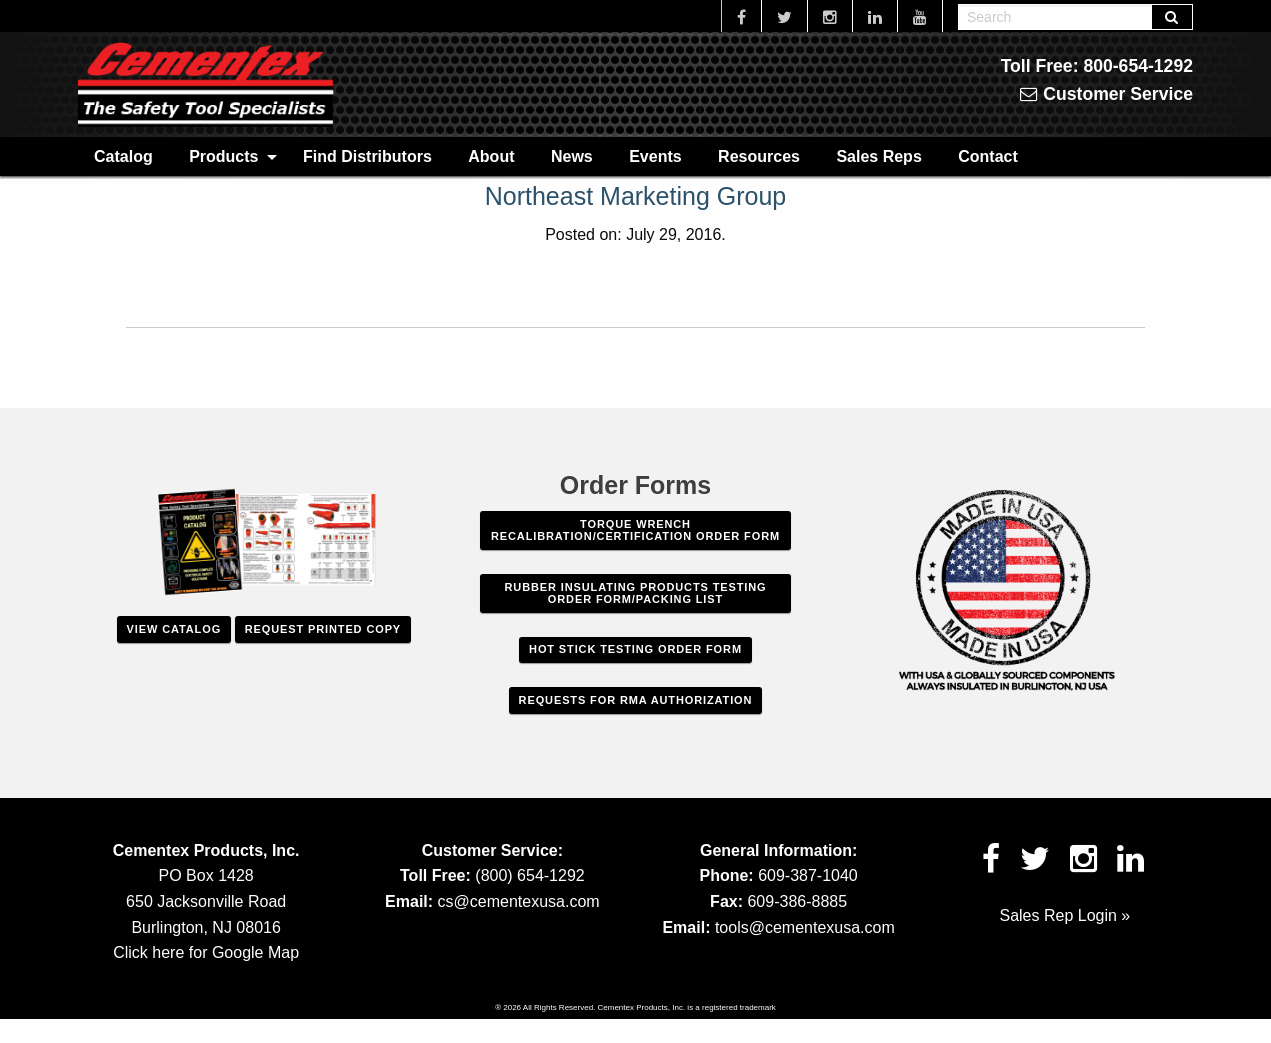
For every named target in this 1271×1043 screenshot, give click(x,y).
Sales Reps (878, 156)
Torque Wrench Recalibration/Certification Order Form (635, 530)
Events (655, 156)
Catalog (123, 156)
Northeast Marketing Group (636, 196)
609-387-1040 (808, 875)
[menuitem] (123, 156)
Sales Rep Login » (1064, 915)
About (491, 156)
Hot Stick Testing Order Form (635, 649)
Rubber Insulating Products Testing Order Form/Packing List (636, 593)
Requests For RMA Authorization (636, 700)
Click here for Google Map (206, 952)
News (572, 156)
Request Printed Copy (323, 629)
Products (223, 156)
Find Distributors (367, 156)
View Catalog (174, 629)
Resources (759, 156)
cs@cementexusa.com (519, 901)
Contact (988, 156)
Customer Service (1106, 94)
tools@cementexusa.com (805, 927)
